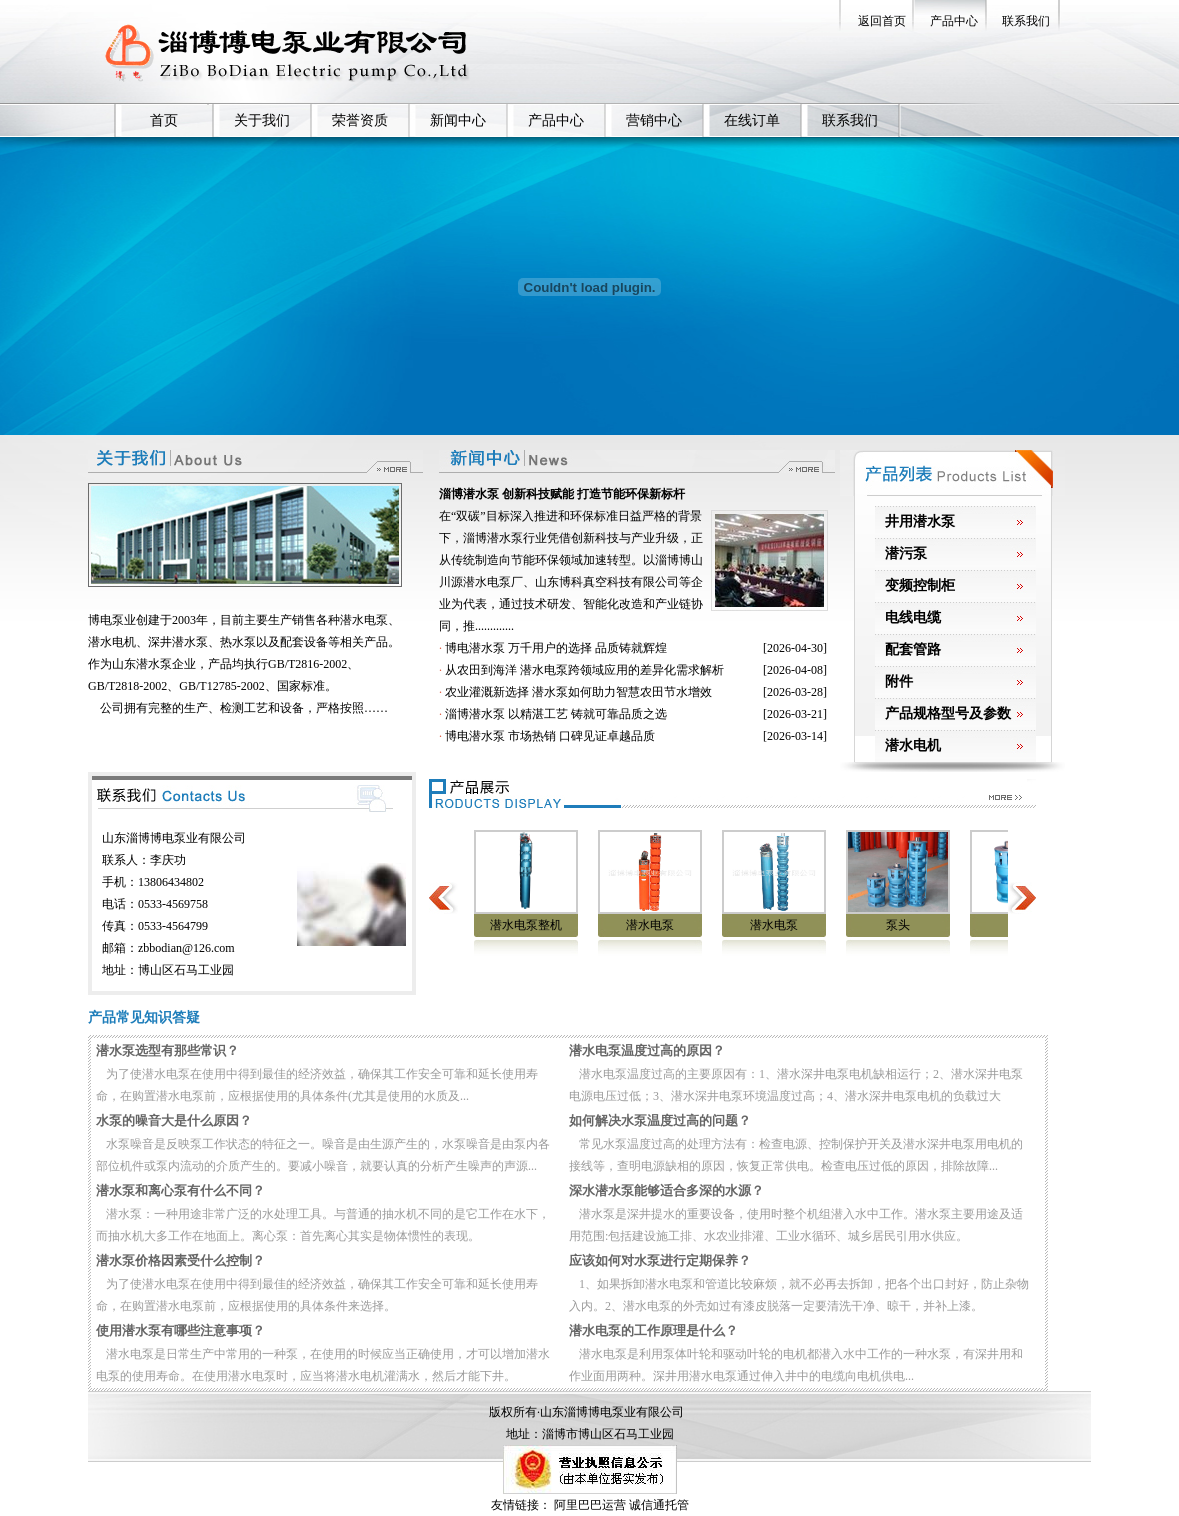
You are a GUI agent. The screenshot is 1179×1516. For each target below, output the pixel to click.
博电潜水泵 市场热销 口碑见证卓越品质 (550, 736)
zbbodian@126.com (186, 948)
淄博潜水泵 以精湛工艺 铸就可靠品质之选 (556, 714)
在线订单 (752, 120)
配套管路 (913, 649)
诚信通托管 (659, 1505)
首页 (164, 120)
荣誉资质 (360, 120)
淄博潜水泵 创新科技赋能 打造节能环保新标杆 (562, 494)
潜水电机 (913, 745)
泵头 (914, 925)
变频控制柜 (920, 585)
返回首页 (882, 21)
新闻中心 (458, 120)
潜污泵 (906, 553)
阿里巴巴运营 (590, 1505)
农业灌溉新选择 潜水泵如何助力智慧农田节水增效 (578, 692)
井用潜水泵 (920, 521)
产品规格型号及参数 (948, 713)
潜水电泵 (666, 925)
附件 (899, 681)
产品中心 (954, 21)
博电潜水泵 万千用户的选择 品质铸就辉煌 (556, 648)
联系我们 (1026, 21)
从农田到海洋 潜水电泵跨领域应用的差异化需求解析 (584, 670)
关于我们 (262, 120)
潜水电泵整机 (542, 925)
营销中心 (654, 120)
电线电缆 (913, 617)
